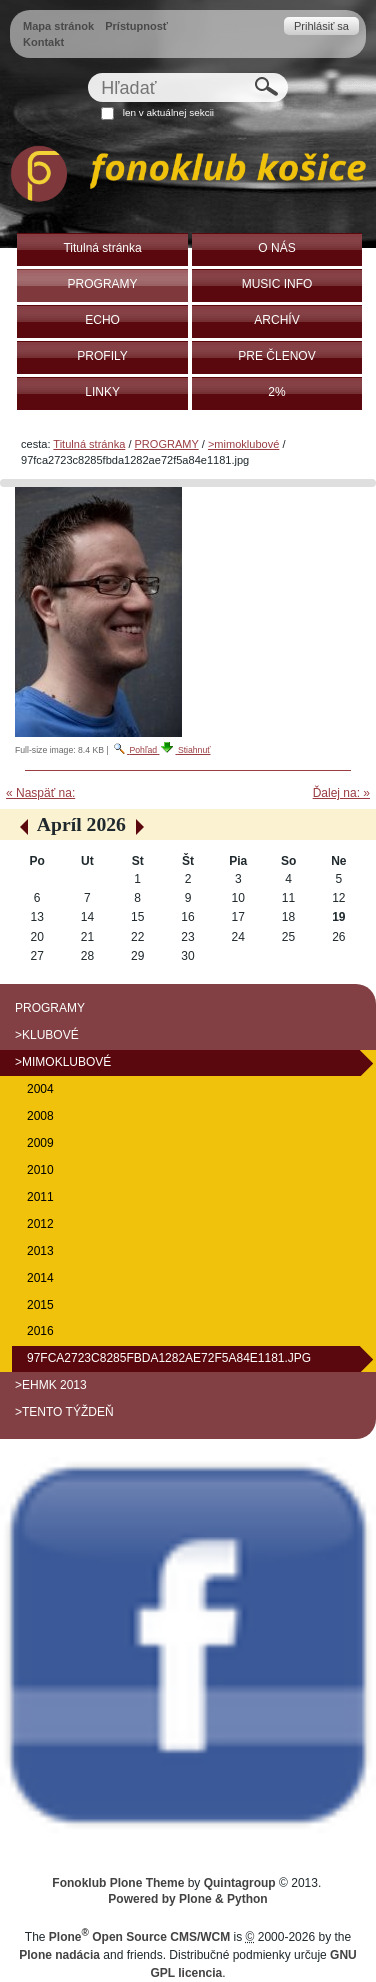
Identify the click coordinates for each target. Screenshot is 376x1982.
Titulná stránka (89, 444)
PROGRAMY (167, 444)
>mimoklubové (243, 444)
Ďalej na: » (341, 793)
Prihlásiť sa (321, 26)
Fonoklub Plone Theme (118, 1883)
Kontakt (43, 42)
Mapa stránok (58, 26)
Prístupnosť (136, 26)
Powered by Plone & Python (187, 1899)
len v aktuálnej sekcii (168, 112)
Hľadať (87, 72)
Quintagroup (240, 1883)
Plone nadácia (59, 1955)
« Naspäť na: (40, 793)
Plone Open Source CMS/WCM (139, 1937)
